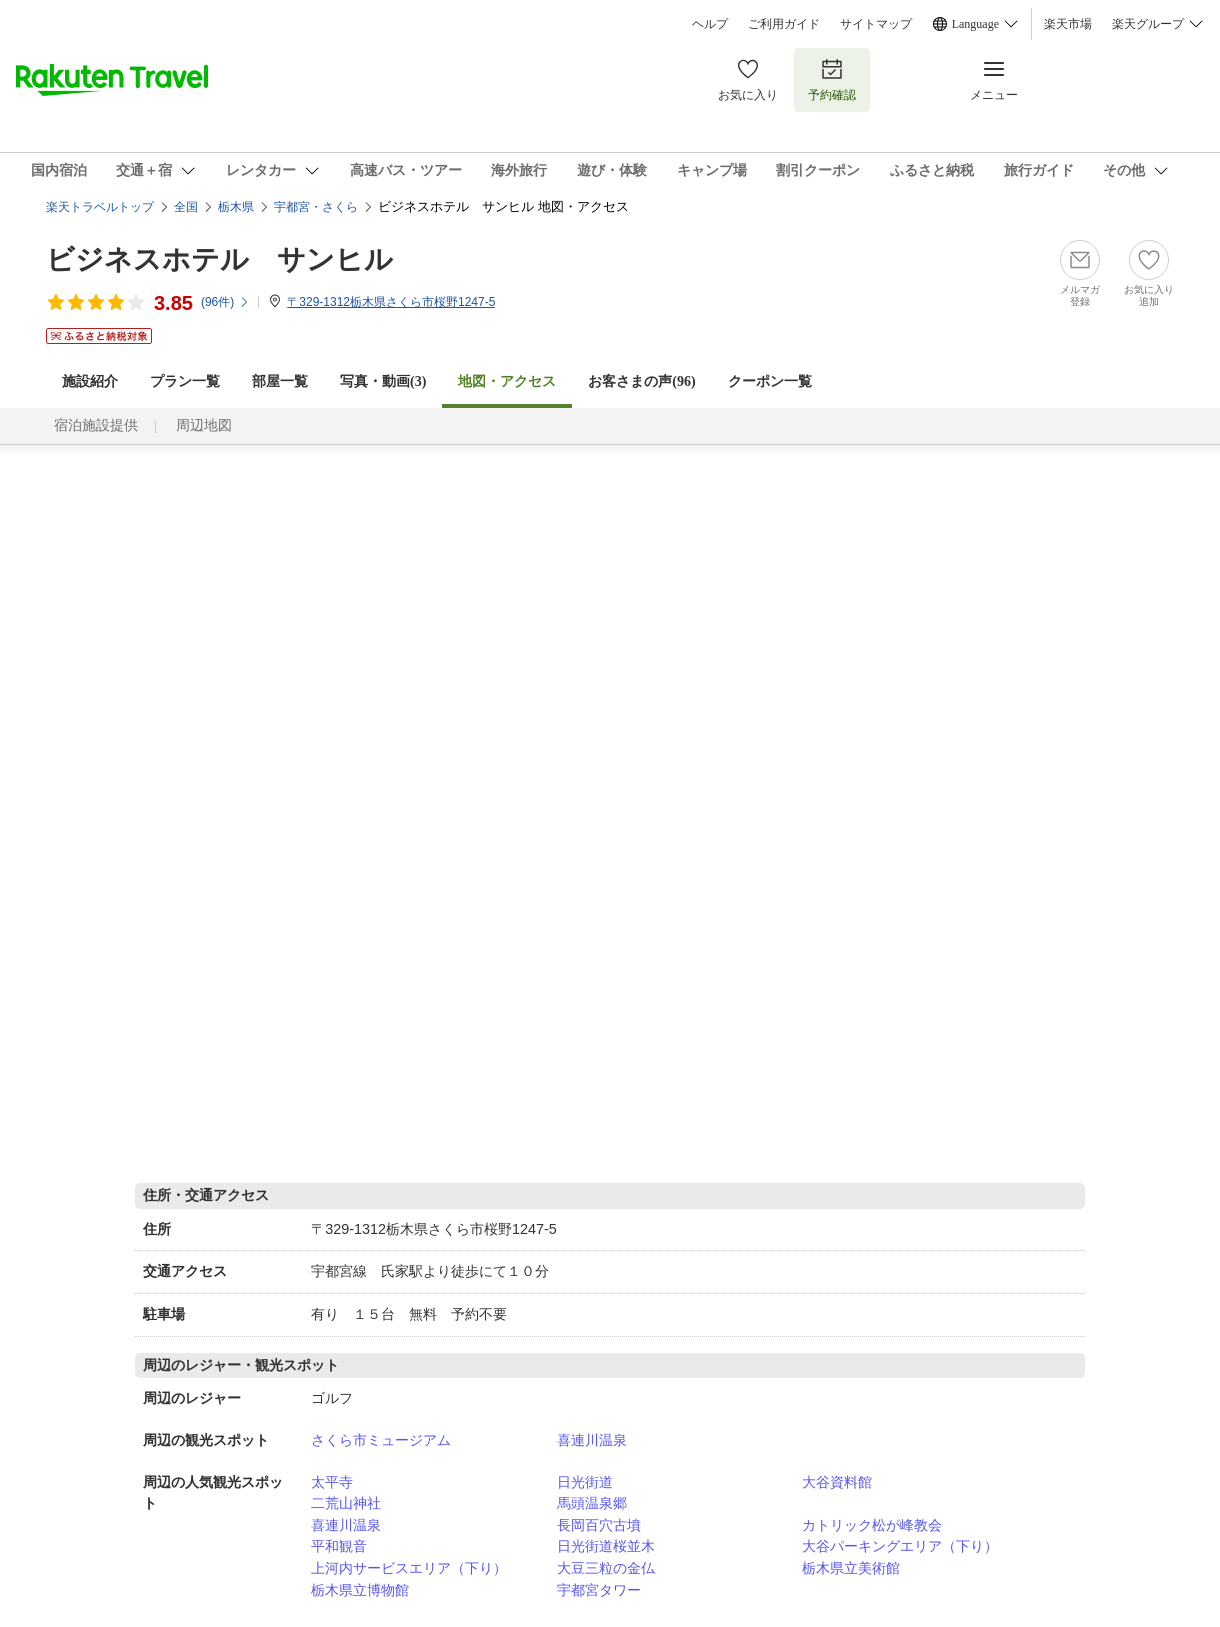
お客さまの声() (641, 381)
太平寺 (332, 1482)
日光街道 (585, 1482)
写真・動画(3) (383, 381)
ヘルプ (710, 24)
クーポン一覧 (770, 381)
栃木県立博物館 (360, 1590)
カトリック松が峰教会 (872, 1525)
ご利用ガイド (784, 24)
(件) (225, 302)
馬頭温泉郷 (592, 1503)
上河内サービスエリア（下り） (409, 1568)
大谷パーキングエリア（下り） (900, 1546)
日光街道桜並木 (606, 1546)
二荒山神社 (346, 1503)
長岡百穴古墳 (599, 1525)
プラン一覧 (185, 381)
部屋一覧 (280, 381)
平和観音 (339, 1546)
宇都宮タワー (599, 1590)
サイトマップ (876, 24)
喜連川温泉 (592, 1440)
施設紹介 (90, 381)
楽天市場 (1068, 24)
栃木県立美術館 (851, 1568)
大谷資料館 (837, 1482)
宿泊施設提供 (96, 425)
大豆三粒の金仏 (606, 1568)
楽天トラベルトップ (100, 207)
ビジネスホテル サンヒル (219, 259)
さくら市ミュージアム (381, 1440)
